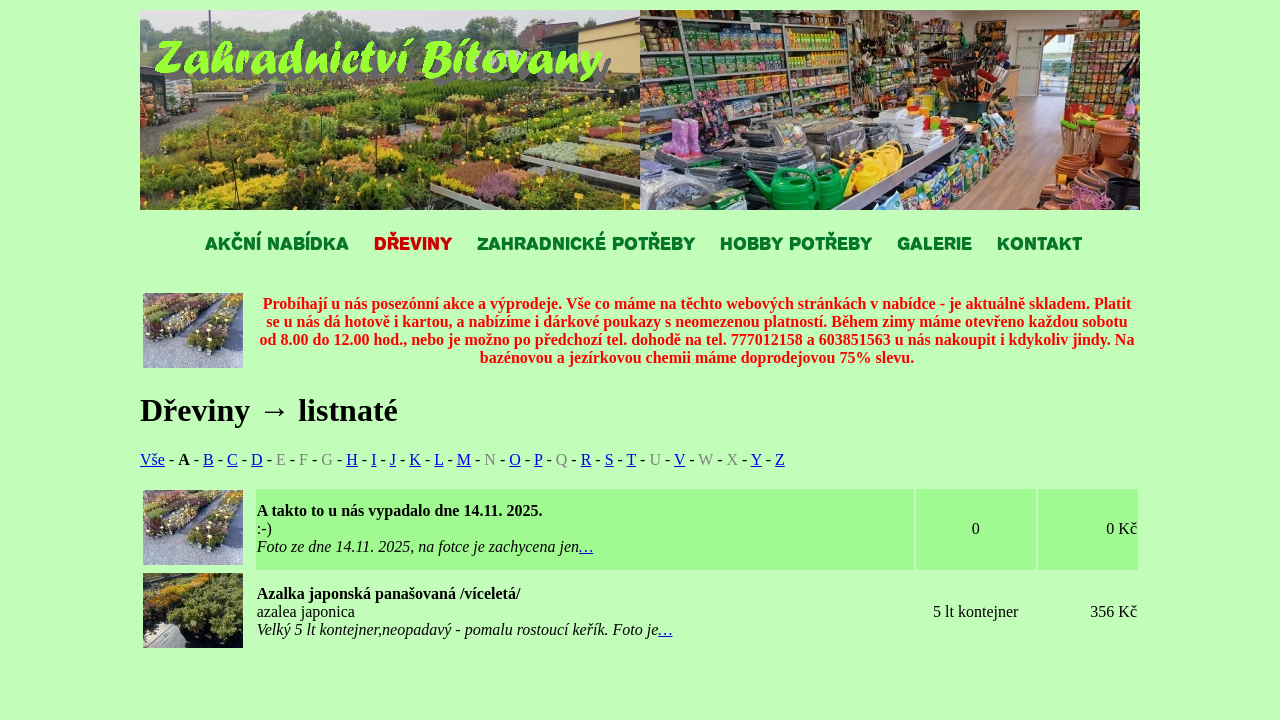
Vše (152, 459)
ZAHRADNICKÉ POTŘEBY (586, 242)
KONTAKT (1039, 242)
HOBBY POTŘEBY (796, 242)
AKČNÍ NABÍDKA (277, 242)
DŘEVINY (413, 242)
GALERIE (934, 242)
